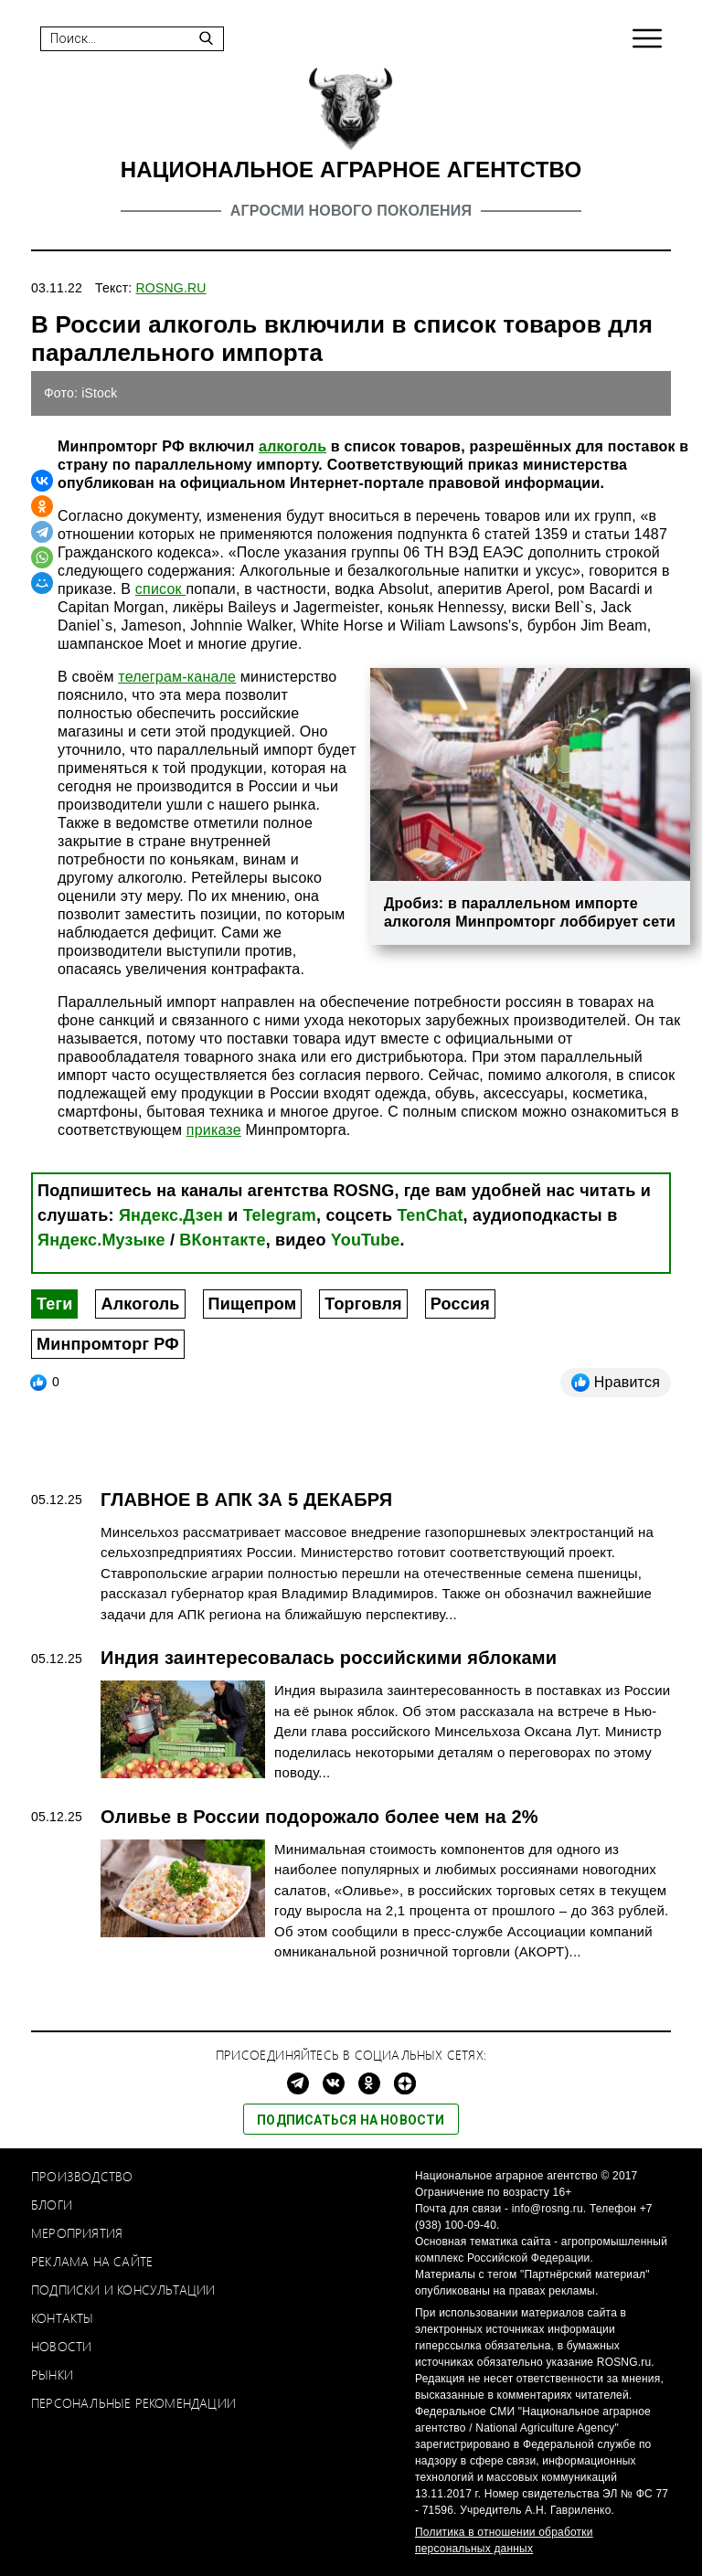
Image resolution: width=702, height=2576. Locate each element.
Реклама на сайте (92, 2261)
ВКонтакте (222, 1240)
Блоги (51, 2204)
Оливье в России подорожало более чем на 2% (319, 1817)
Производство (82, 2176)
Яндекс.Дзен (171, 1215)
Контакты (62, 2318)
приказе (213, 1130)
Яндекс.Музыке (101, 1240)
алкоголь (292, 446)
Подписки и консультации (123, 2289)
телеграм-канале (177, 676)
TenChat (430, 1215)
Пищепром (252, 1304)
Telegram (279, 1215)
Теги (54, 1304)
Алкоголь (140, 1304)
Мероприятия (76, 2233)
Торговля (362, 1304)
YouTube (365, 1240)
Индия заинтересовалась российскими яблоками (329, 1658)
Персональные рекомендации (133, 2403)
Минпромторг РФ (108, 1344)
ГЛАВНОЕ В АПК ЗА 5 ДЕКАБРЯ (246, 1499)
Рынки (52, 2374)
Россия (460, 1304)
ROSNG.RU (171, 288)
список (160, 589)
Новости (61, 2346)
